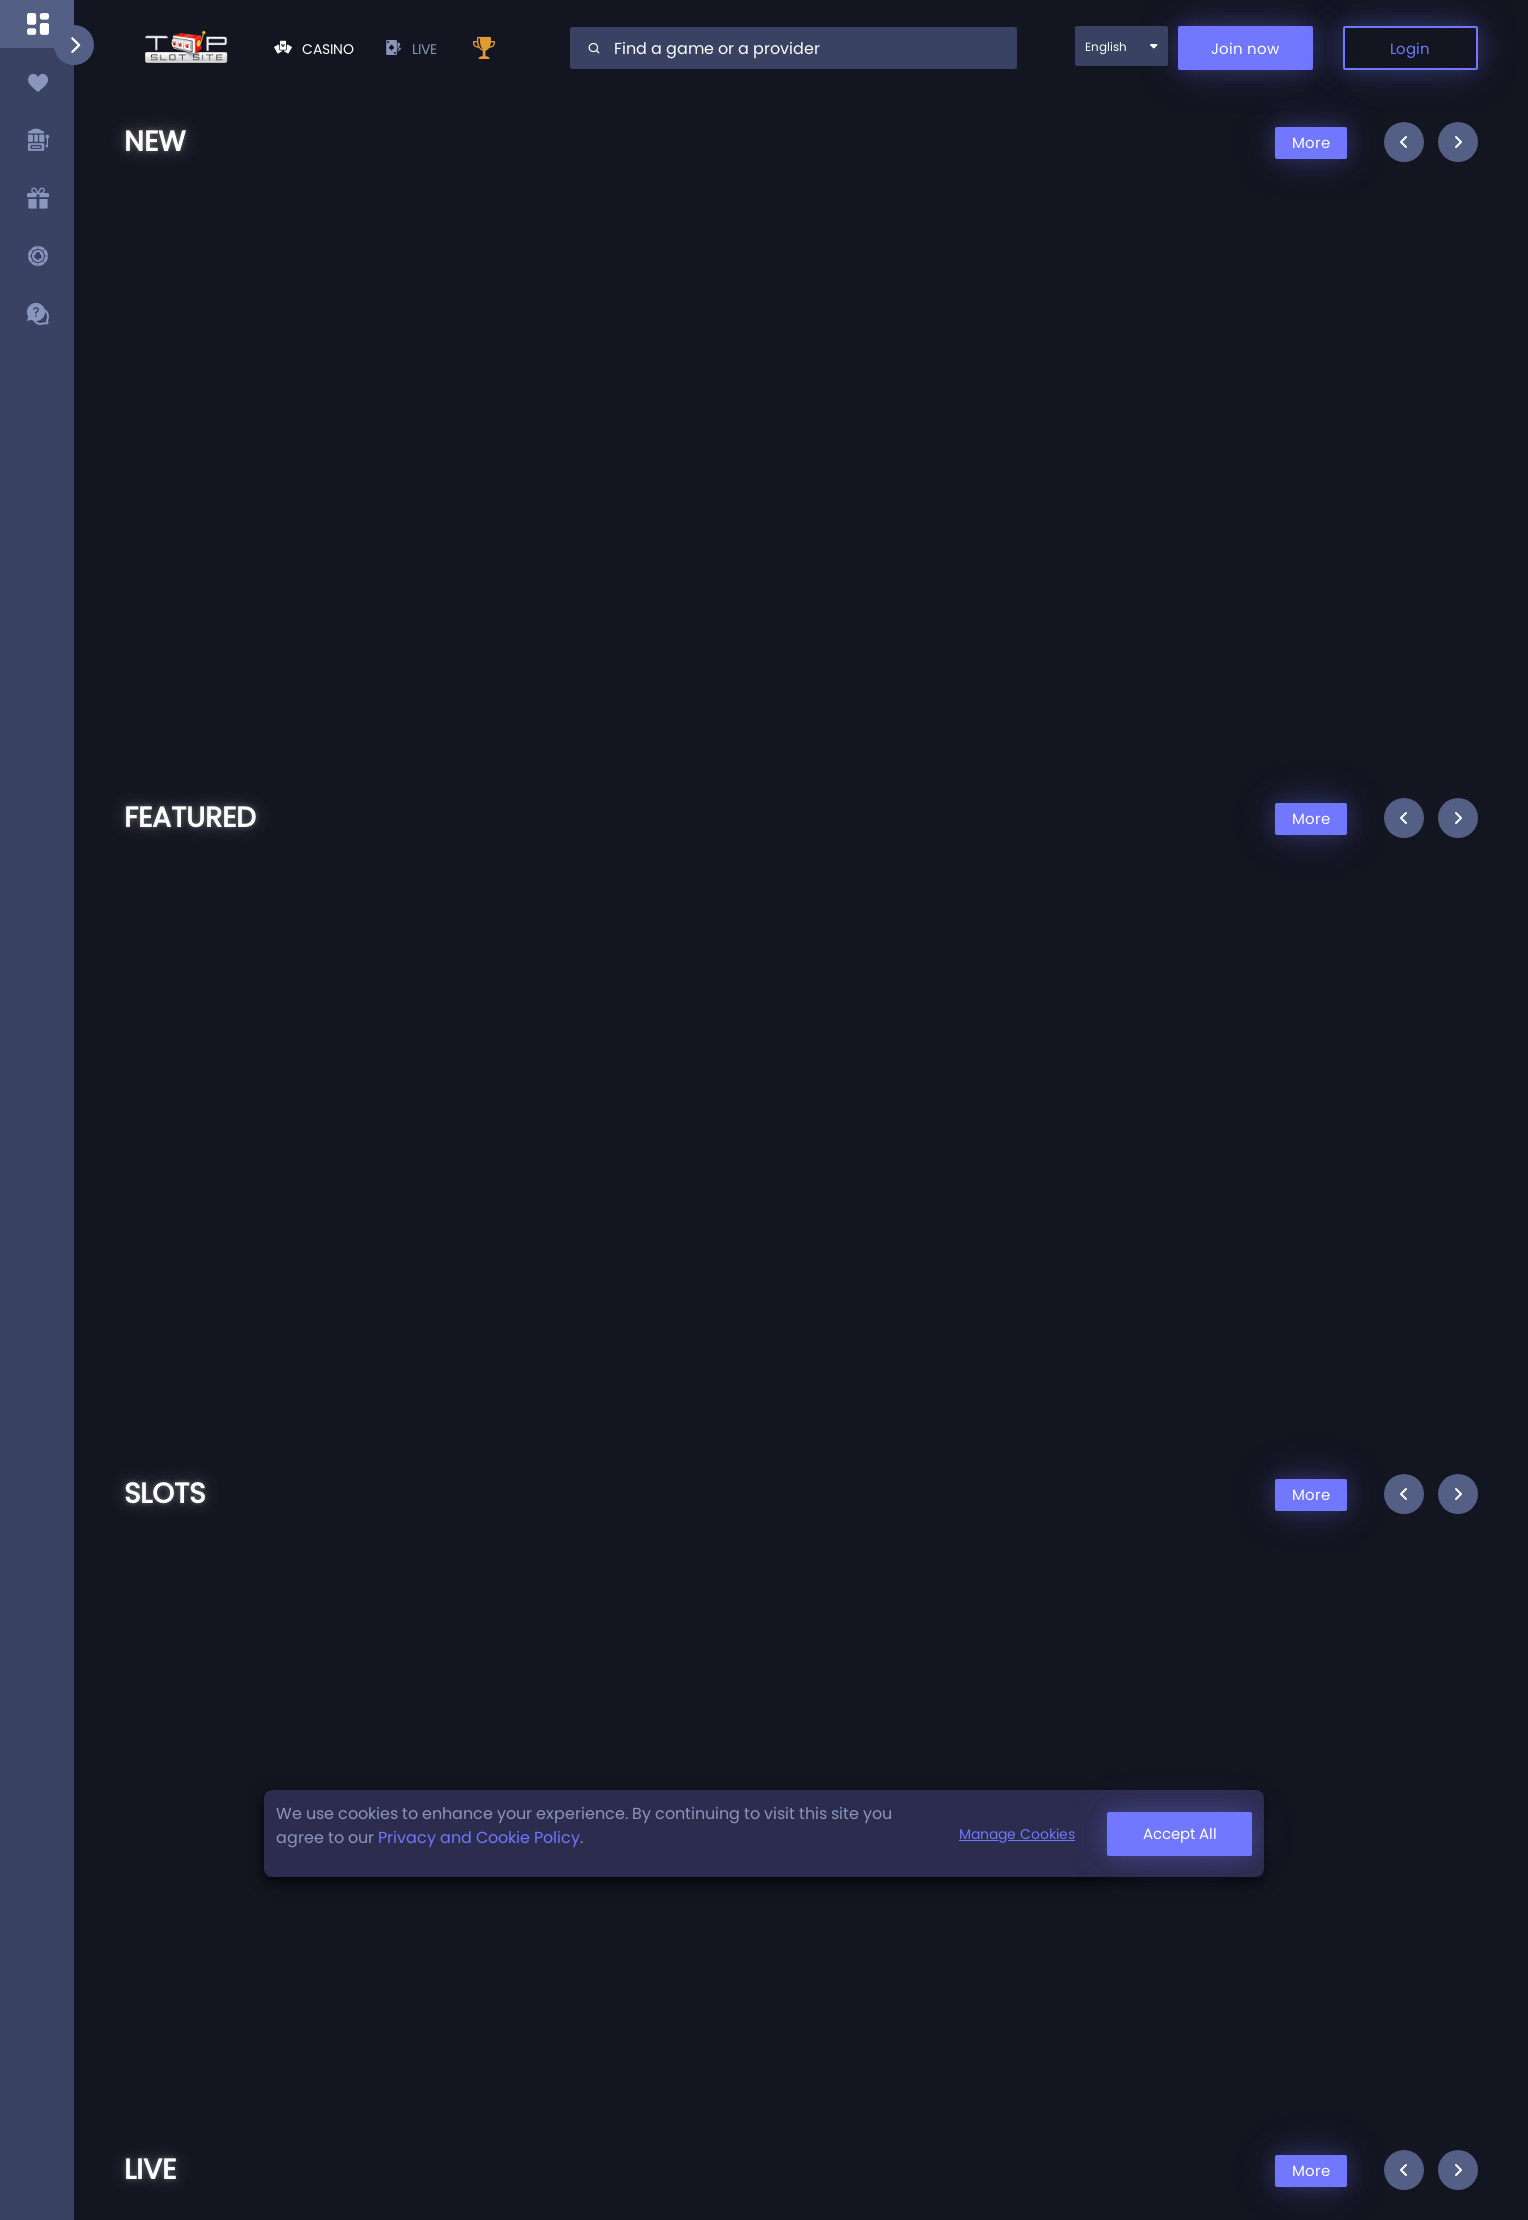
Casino (314, 49)
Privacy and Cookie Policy (479, 1837)
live (410, 49)
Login (1410, 48)
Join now (1245, 48)
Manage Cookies (1017, 1834)
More (1311, 142)
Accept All (1180, 1833)
